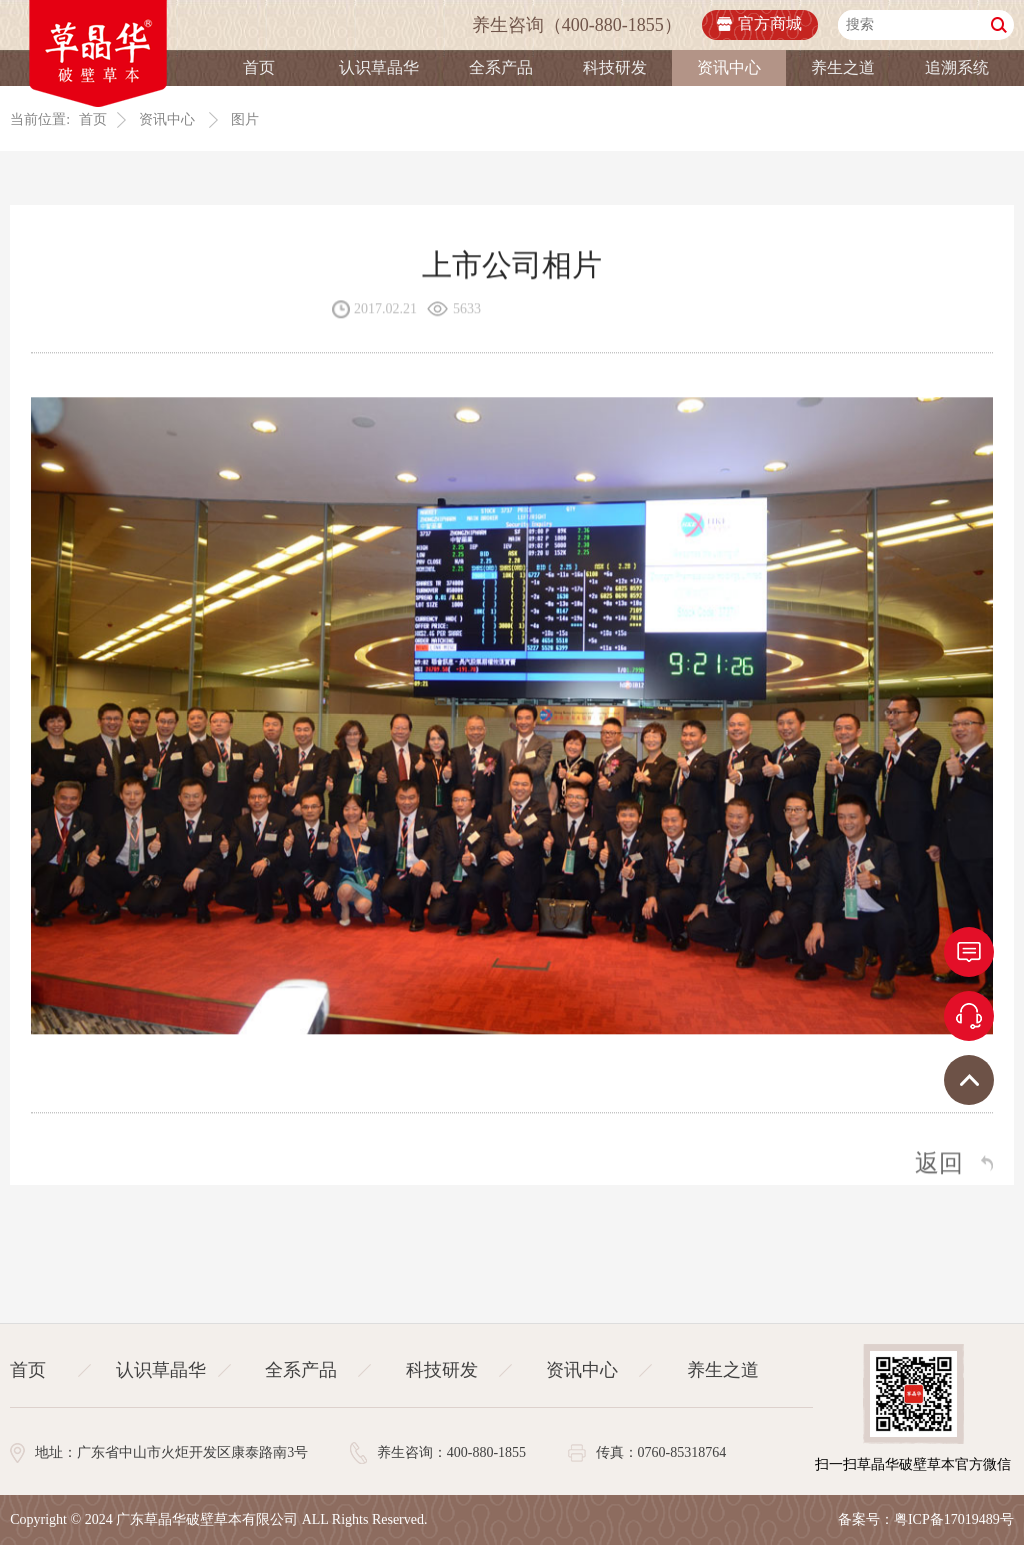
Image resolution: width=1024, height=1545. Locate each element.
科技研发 (615, 67)
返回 (939, 1164)
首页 (259, 67)
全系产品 (501, 67)
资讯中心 (729, 67)
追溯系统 (957, 67)
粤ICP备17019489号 (954, 1519)
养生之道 (843, 67)
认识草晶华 (379, 67)
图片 (245, 119)
